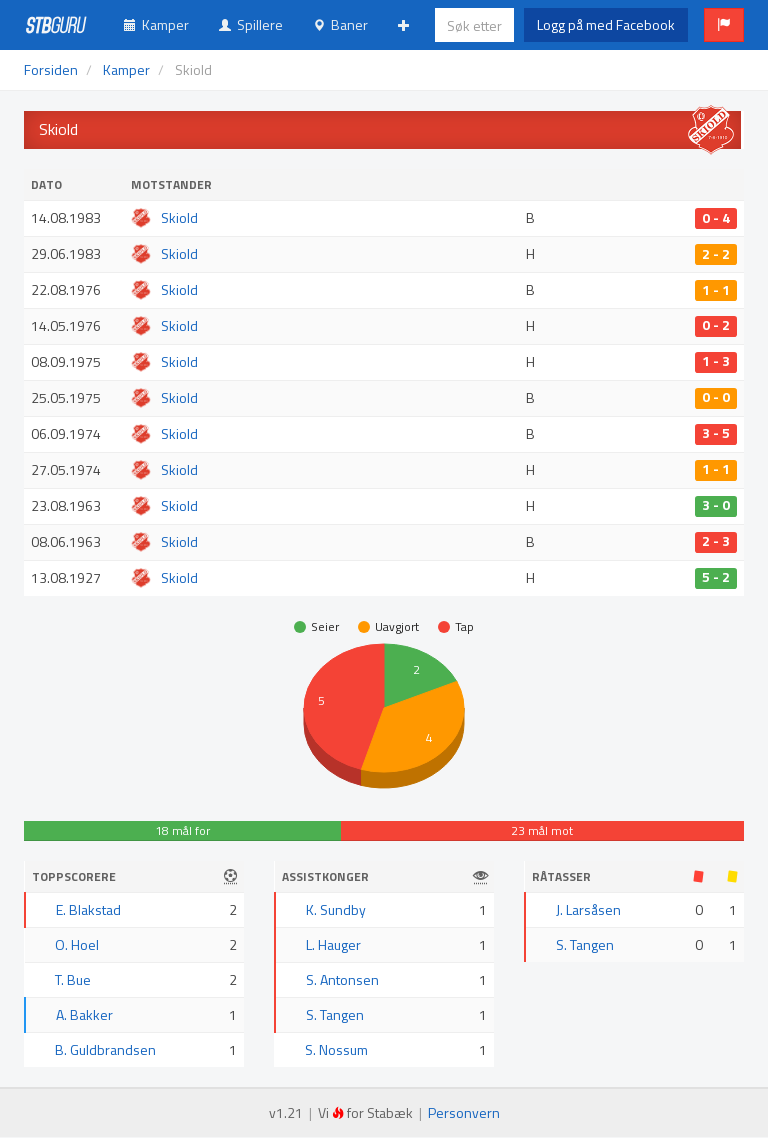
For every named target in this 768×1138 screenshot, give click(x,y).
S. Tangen (335, 1014)
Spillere (251, 24)
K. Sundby (336, 909)
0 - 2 (716, 326)
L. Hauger (333, 944)
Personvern (464, 1112)
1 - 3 (716, 362)
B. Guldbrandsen (105, 1049)
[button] (724, 25)
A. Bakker (84, 1014)
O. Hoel (77, 944)
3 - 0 (716, 506)
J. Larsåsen (588, 909)
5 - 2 (716, 578)
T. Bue (73, 979)
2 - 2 (716, 254)
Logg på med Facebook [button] (606, 24)
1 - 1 (716, 290)
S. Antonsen (342, 979)
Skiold (179, 217)
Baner (340, 24)
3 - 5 (716, 434)
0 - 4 (716, 218)
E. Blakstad (88, 909)
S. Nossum (336, 1049)
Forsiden (51, 69)
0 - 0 (716, 398)
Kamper (156, 24)
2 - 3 (716, 542)
